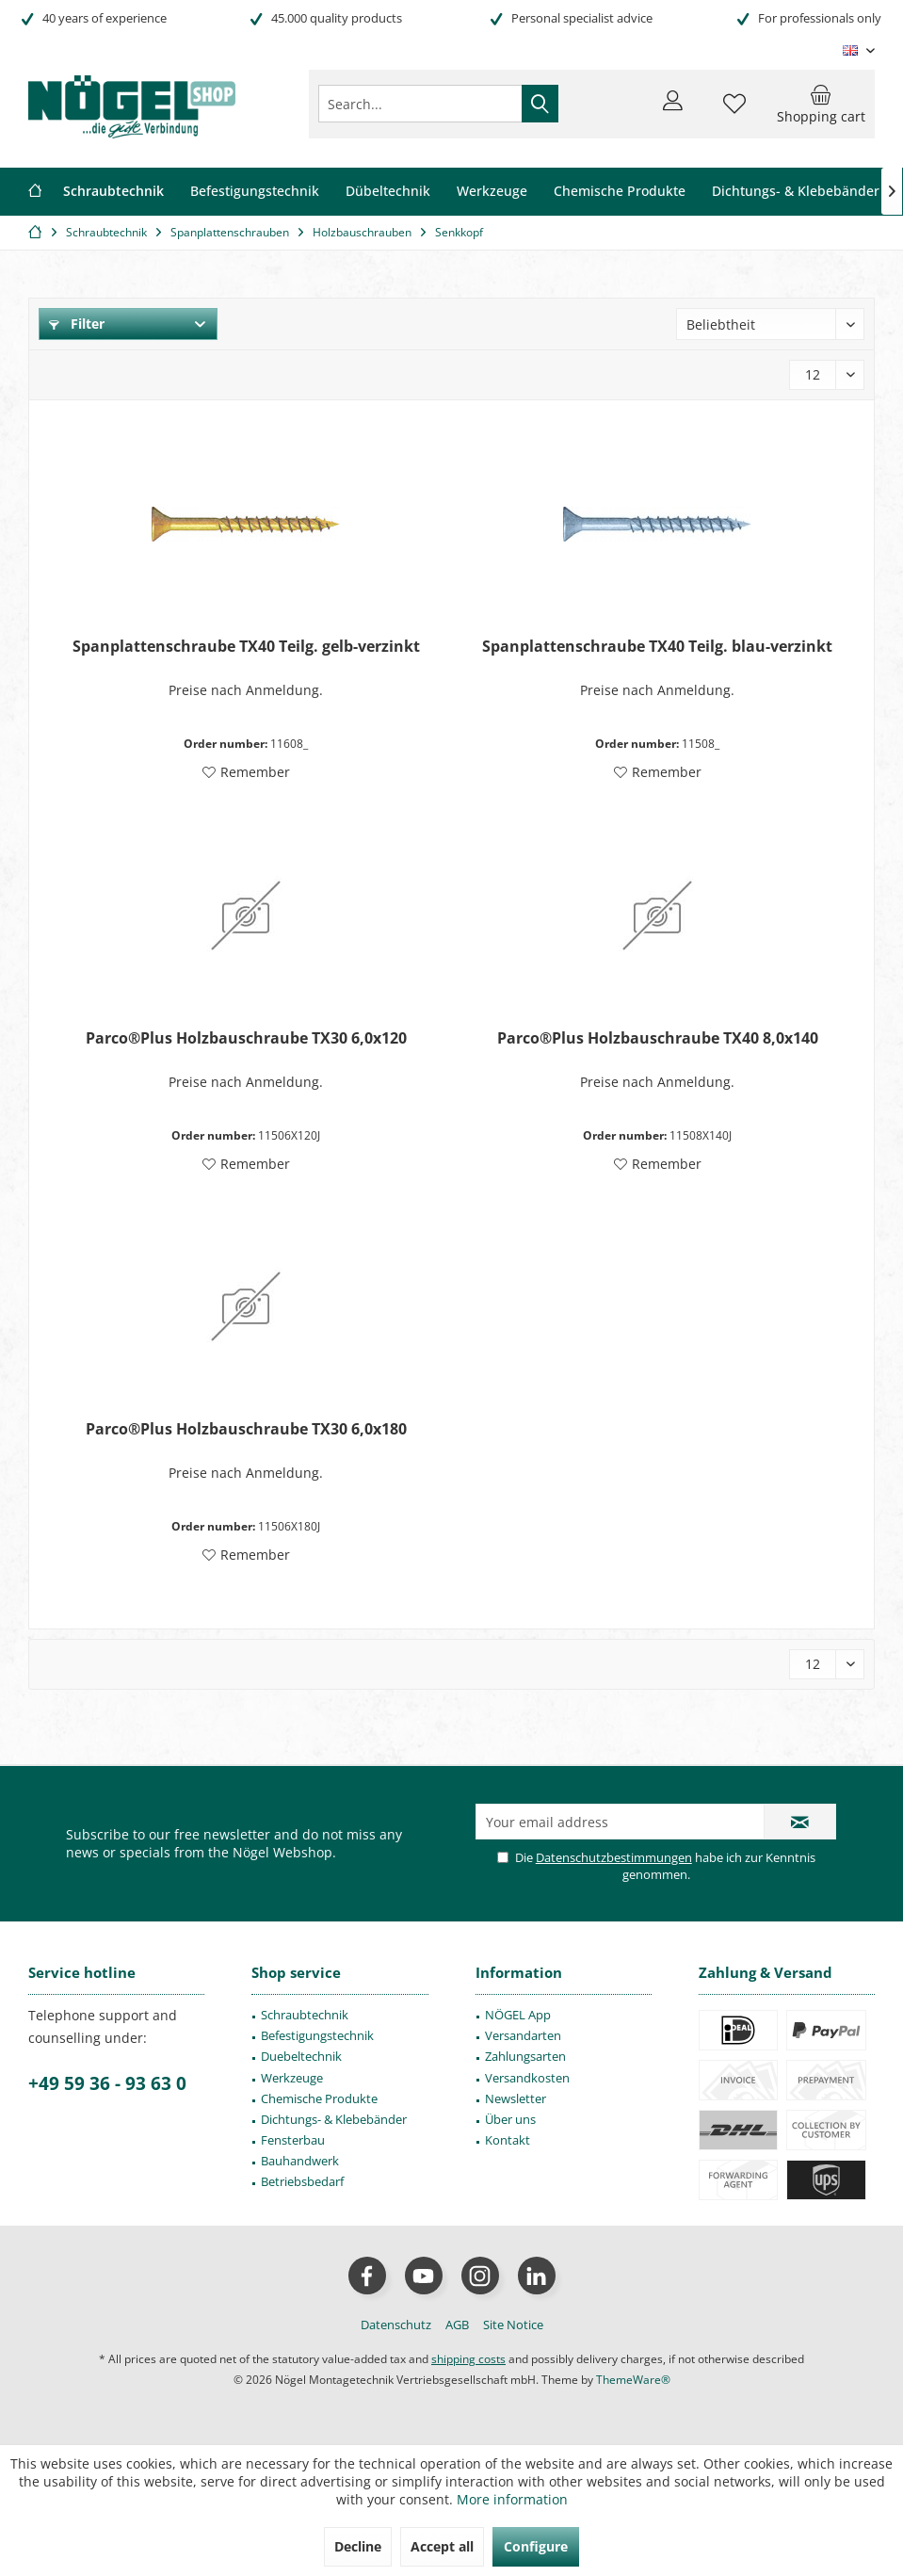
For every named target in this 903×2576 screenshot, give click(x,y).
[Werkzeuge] (491, 192)
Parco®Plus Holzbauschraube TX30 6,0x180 (246, 1429)
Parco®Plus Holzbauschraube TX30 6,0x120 (246, 1038)
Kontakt (507, 2139)
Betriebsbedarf (302, 2181)
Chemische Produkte (319, 2098)
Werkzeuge (292, 2077)
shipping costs (468, 2359)
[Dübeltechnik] (387, 192)
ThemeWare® (633, 2380)
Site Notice (513, 2324)
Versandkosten (527, 2077)
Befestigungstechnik (317, 2035)
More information (512, 2499)
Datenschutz (396, 2324)
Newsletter (515, 2098)
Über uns (510, 2119)
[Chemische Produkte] (619, 192)
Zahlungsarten (525, 2056)
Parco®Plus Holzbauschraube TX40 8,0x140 (657, 1038)
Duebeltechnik (301, 2056)
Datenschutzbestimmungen (614, 1857)
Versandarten (523, 2035)
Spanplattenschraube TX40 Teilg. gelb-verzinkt (246, 646)
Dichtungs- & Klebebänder (334, 2119)
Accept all (442, 2546)
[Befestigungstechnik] (254, 192)
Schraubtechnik (304, 2014)
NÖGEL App (518, 2014)
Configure (536, 2546)
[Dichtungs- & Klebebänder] (796, 192)
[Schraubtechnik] (113, 192)
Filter (77, 323)
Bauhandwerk (300, 2160)
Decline (357, 2546)
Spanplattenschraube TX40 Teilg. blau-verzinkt (657, 646)
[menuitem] (821, 103)
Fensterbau (293, 2139)
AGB (457, 2324)
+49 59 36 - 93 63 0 (107, 2083)
